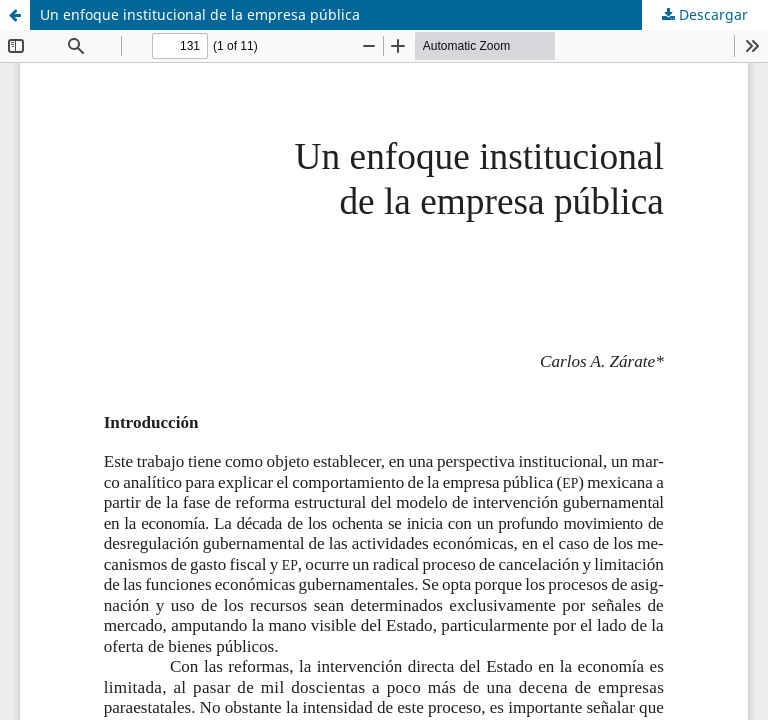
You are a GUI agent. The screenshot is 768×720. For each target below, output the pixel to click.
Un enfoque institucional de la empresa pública (200, 14)
